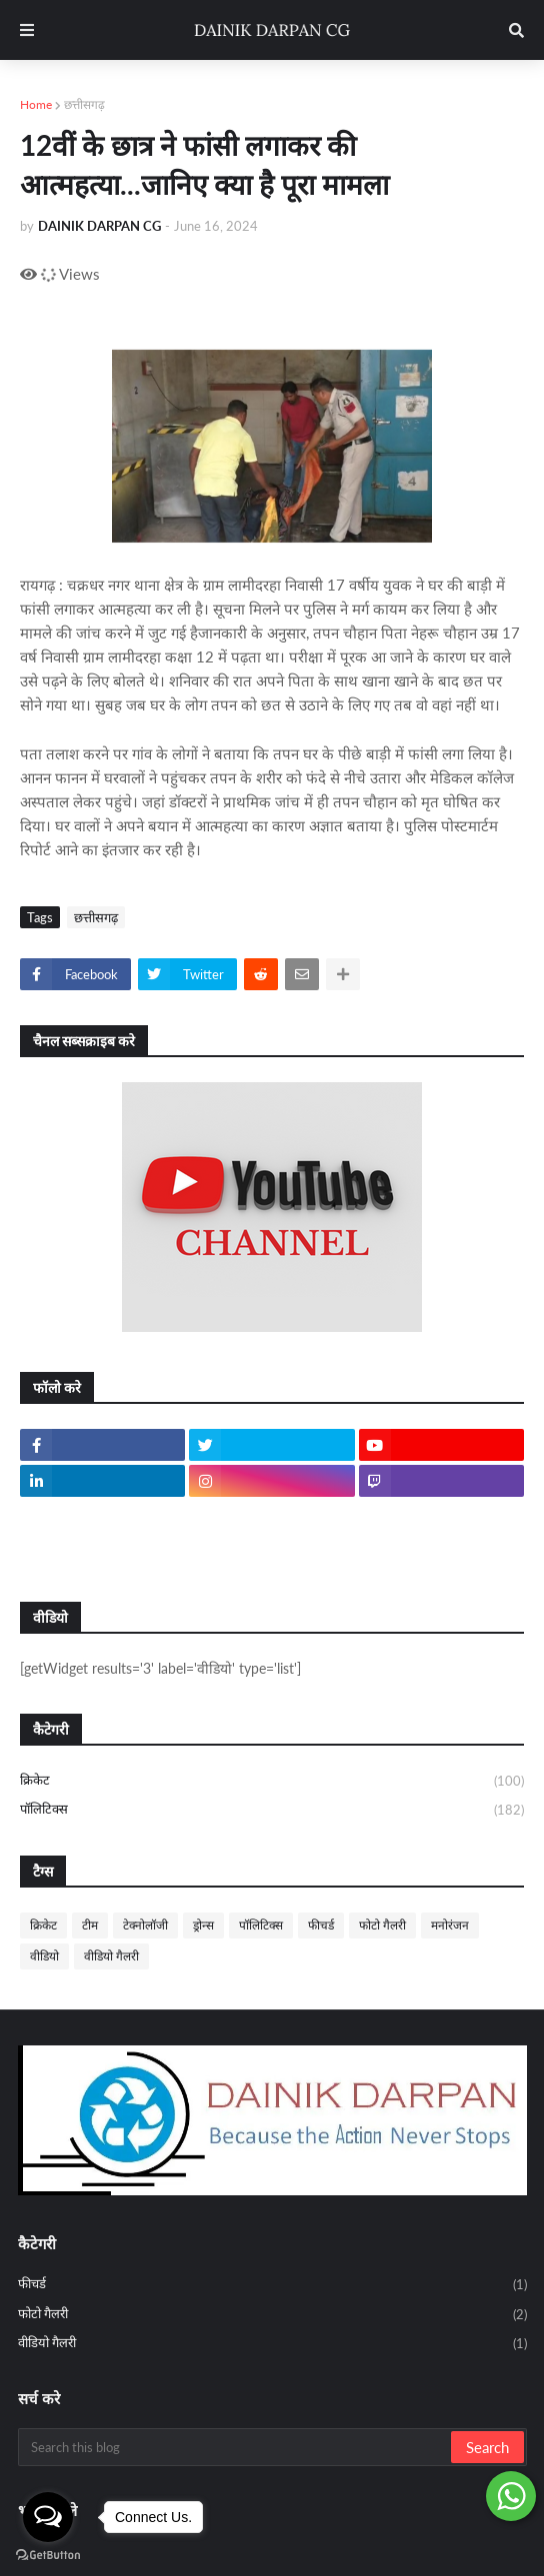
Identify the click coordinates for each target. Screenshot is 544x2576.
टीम (90, 1925)
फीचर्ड (321, 1925)
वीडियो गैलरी (111, 1955)
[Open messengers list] (48, 2517)
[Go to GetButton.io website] (48, 2555)
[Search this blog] (236, 2447)
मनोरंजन (450, 1925)
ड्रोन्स (203, 1925)
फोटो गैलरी (382, 1925)
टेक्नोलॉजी (145, 1925)
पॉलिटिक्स (272, 1810)
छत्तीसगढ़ (84, 104)
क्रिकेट (272, 1782)
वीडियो (44, 1955)
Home (36, 104)
